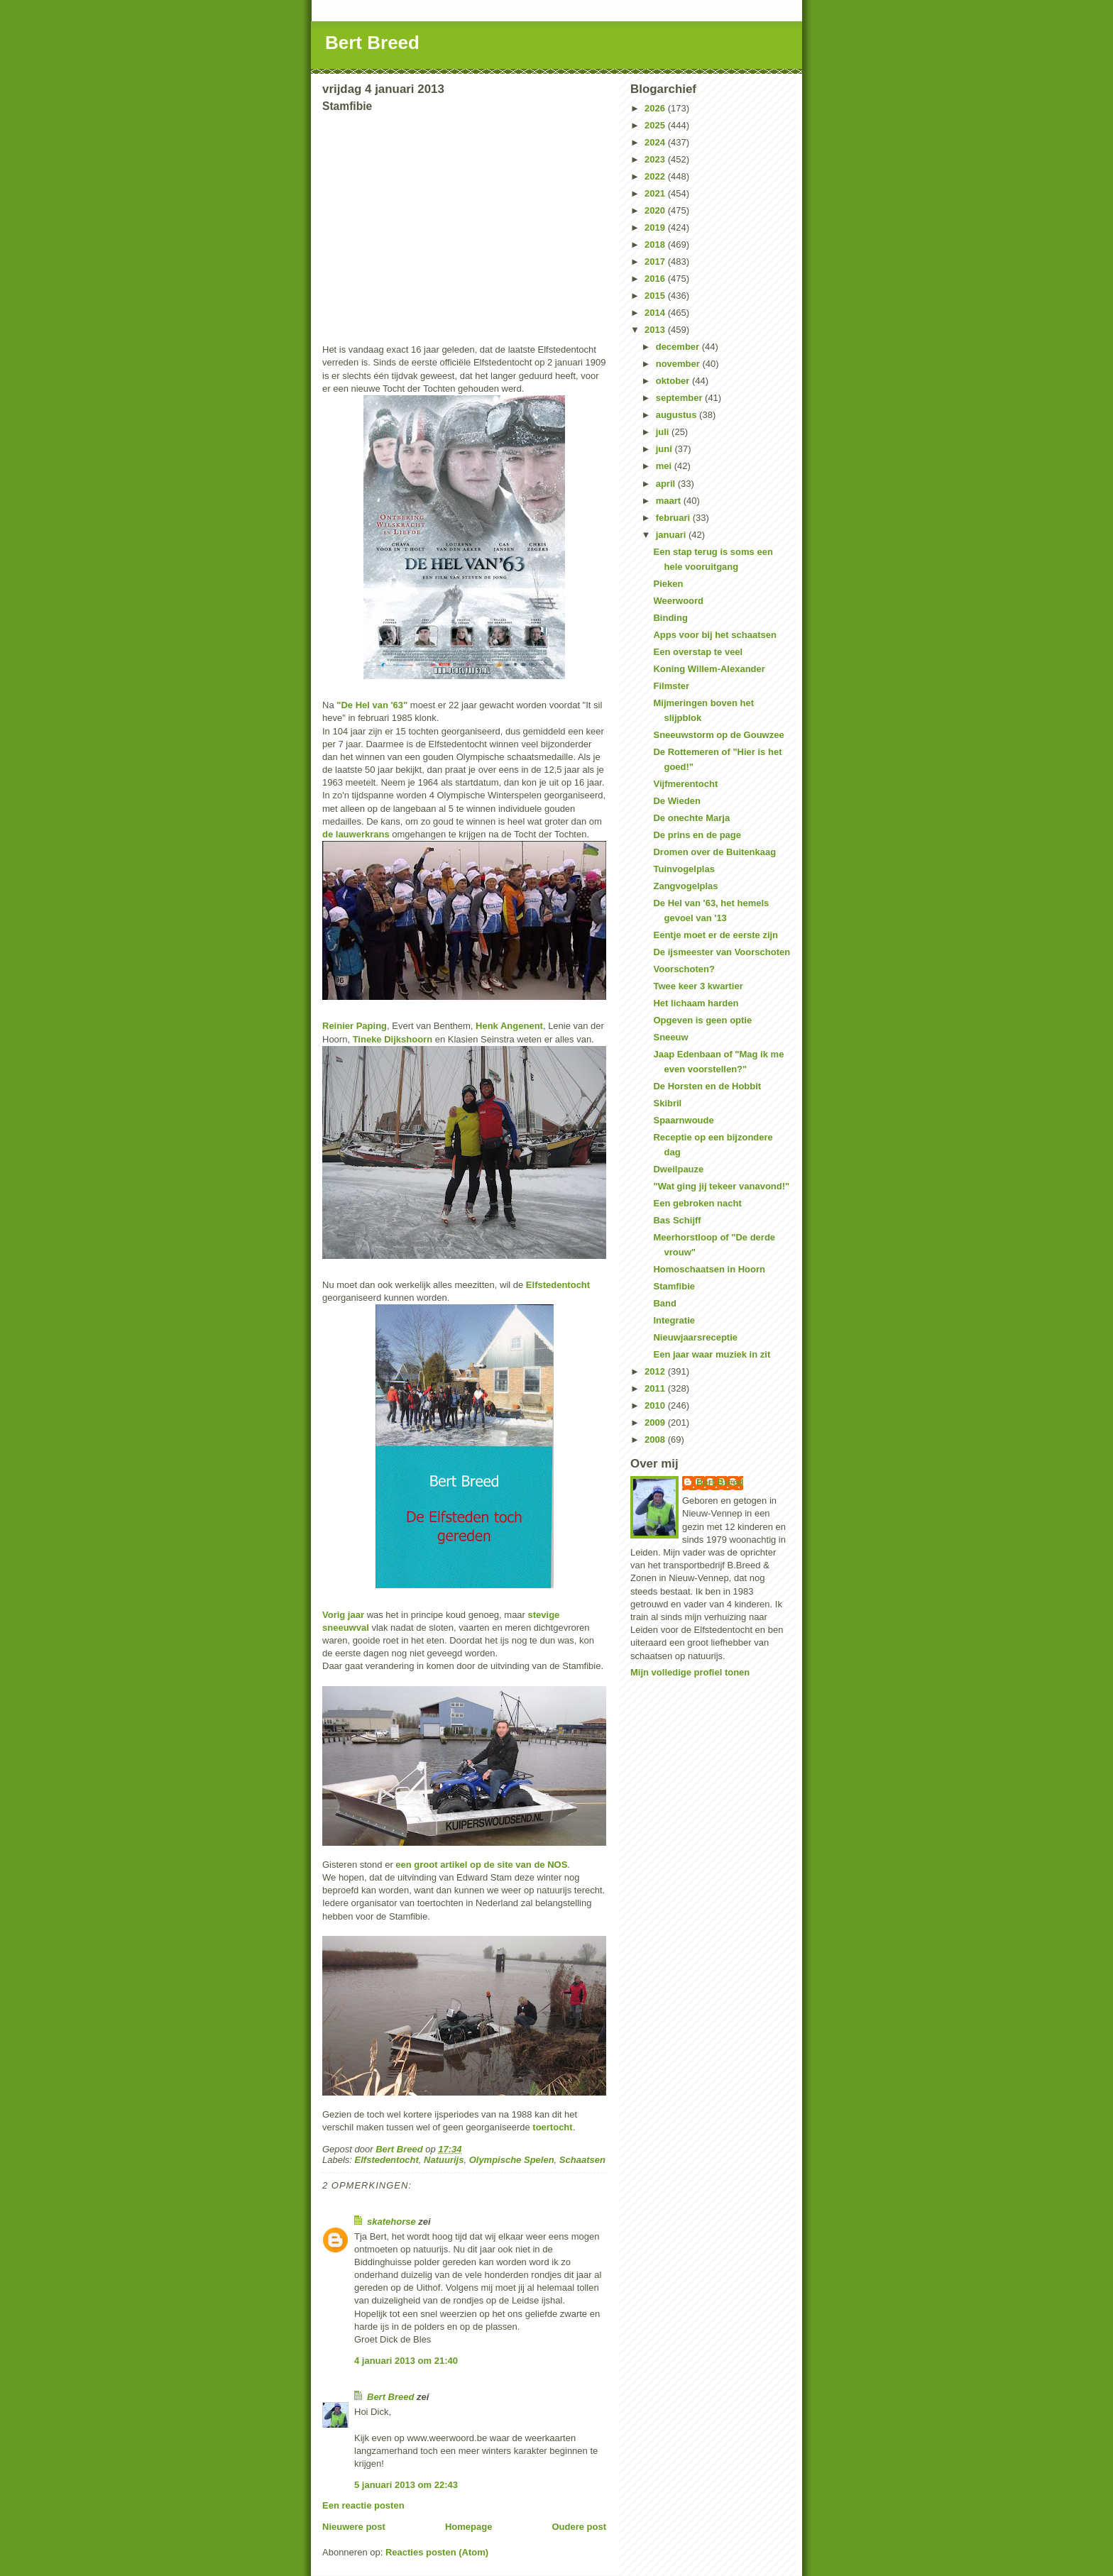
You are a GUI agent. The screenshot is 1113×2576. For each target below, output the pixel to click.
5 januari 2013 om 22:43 (406, 2484)
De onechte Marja (691, 818)
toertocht (552, 2127)
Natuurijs (444, 2159)
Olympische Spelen (511, 2159)
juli (663, 431)
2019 (656, 227)
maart (670, 500)
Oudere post (579, 2526)
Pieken (668, 583)
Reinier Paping (354, 1025)
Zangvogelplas (685, 886)
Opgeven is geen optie (702, 1020)
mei (665, 466)
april (667, 483)
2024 (656, 142)
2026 (656, 108)
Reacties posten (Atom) (436, 2552)
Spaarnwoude (683, 1120)
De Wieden (676, 801)
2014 (656, 312)
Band (664, 1303)
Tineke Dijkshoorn (392, 1039)
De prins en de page (697, 835)
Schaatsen (582, 2159)
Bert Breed (372, 42)
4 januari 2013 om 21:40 (406, 2360)
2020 (656, 210)
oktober (674, 380)
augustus (677, 414)
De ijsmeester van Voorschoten (721, 952)
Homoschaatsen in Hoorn (708, 1269)
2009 (656, 1422)
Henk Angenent (509, 1025)
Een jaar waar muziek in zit (711, 1354)
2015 (656, 295)
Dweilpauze (678, 1169)
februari (674, 517)
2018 (656, 244)
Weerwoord (678, 600)
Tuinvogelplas (683, 869)
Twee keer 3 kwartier (697, 986)
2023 (656, 159)
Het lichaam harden (695, 1003)
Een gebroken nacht (697, 1203)
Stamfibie (674, 1286)
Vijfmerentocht (685, 783)
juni (665, 449)
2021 (656, 193)
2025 (656, 125)
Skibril (667, 1103)
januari (672, 534)
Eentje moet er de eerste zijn (715, 935)
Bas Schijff (677, 1220)
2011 (656, 1388)
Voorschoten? (683, 969)
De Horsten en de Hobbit (707, 1086)
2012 (656, 1371)
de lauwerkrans (356, 834)
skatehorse (391, 2221)
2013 (656, 329)
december (679, 346)
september (680, 397)
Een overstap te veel (697, 651)
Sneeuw (670, 1037)
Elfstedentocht (558, 1284)
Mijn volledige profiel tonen (690, 1672)
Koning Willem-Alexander (708, 669)
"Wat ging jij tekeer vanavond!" (721, 1186)
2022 (656, 176)
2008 (656, 1439)
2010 (656, 1405)
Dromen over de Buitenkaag (714, 852)
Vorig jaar (343, 1614)
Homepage (468, 2526)
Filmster (671, 686)
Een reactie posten (363, 2505)
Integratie (674, 1320)
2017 (656, 261)
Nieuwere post (353, 2526)
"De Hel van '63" (371, 705)
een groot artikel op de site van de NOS (481, 1864)
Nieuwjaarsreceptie (695, 1337)
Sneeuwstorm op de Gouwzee (718, 735)
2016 (656, 278)
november (679, 363)
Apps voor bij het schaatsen (714, 634)
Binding (670, 617)
